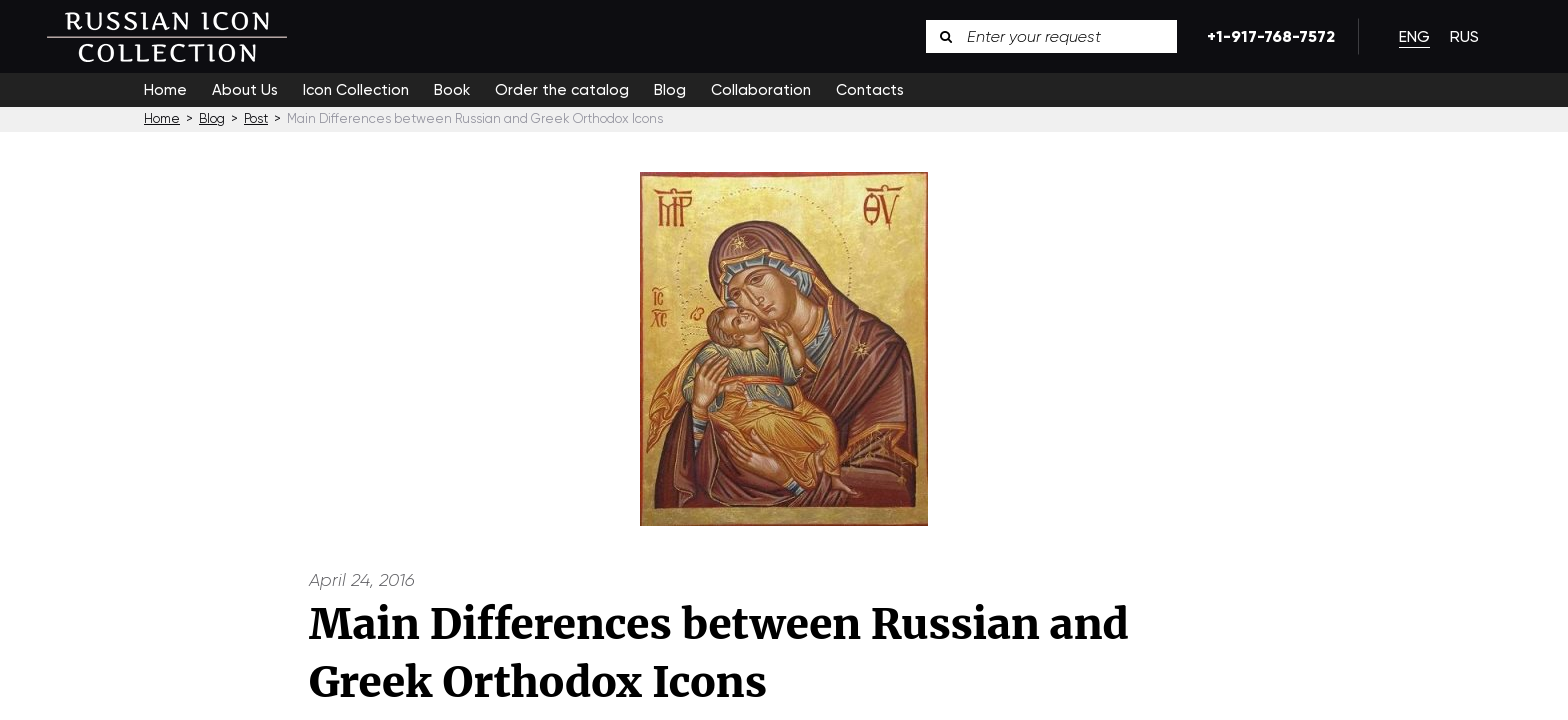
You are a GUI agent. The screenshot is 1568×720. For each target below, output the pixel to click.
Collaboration (761, 90)
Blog (670, 90)
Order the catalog (562, 90)
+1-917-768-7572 (1267, 36)
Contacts (870, 90)
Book (452, 90)
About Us (245, 90)
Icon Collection (356, 90)
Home (165, 90)
